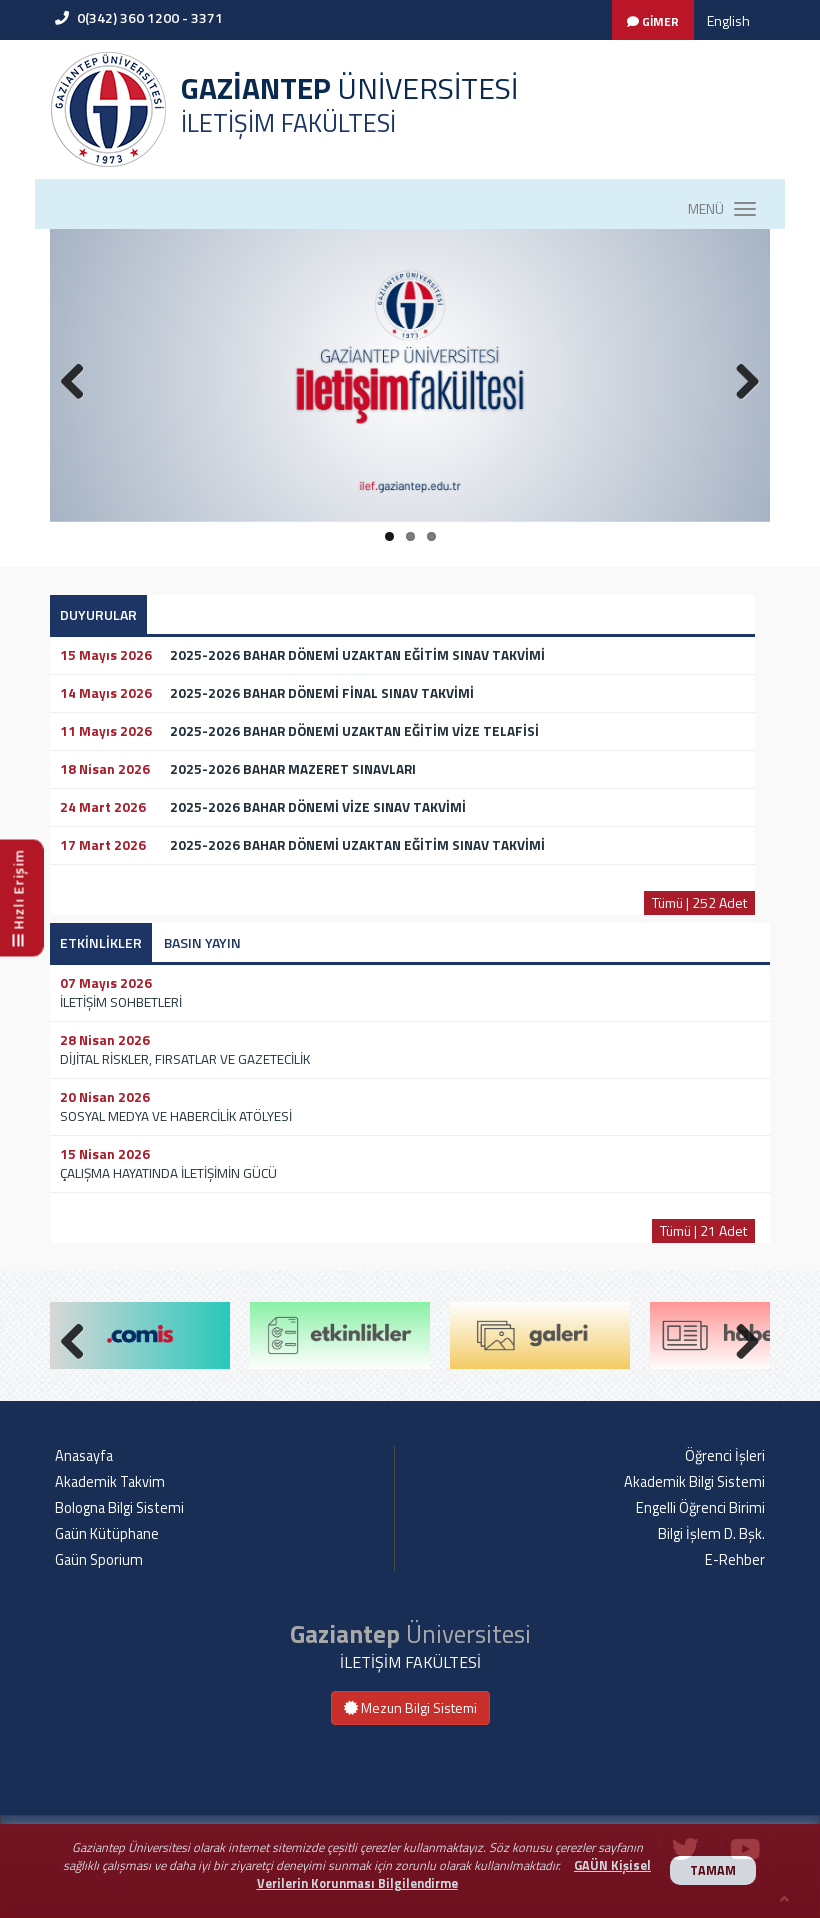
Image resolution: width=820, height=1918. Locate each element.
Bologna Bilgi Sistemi (119, 1508)
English (728, 20)
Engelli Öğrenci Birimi (700, 1508)
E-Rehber (735, 1560)
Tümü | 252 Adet (699, 902)
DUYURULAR (98, 614)
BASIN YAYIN (202, 942)
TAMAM (713, 1870)
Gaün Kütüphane (107, 1534)
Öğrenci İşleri (725, 1456)
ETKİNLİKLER (101, 942)
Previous (80, 1337)
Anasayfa (84, 1456)
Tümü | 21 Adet (703, 1230)
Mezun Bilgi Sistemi (410, 1707)
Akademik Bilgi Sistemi (694, 1482)
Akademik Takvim (110, 1482)
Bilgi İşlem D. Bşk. (711, 1534)
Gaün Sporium (99, 1560)
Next (740, 1337)
